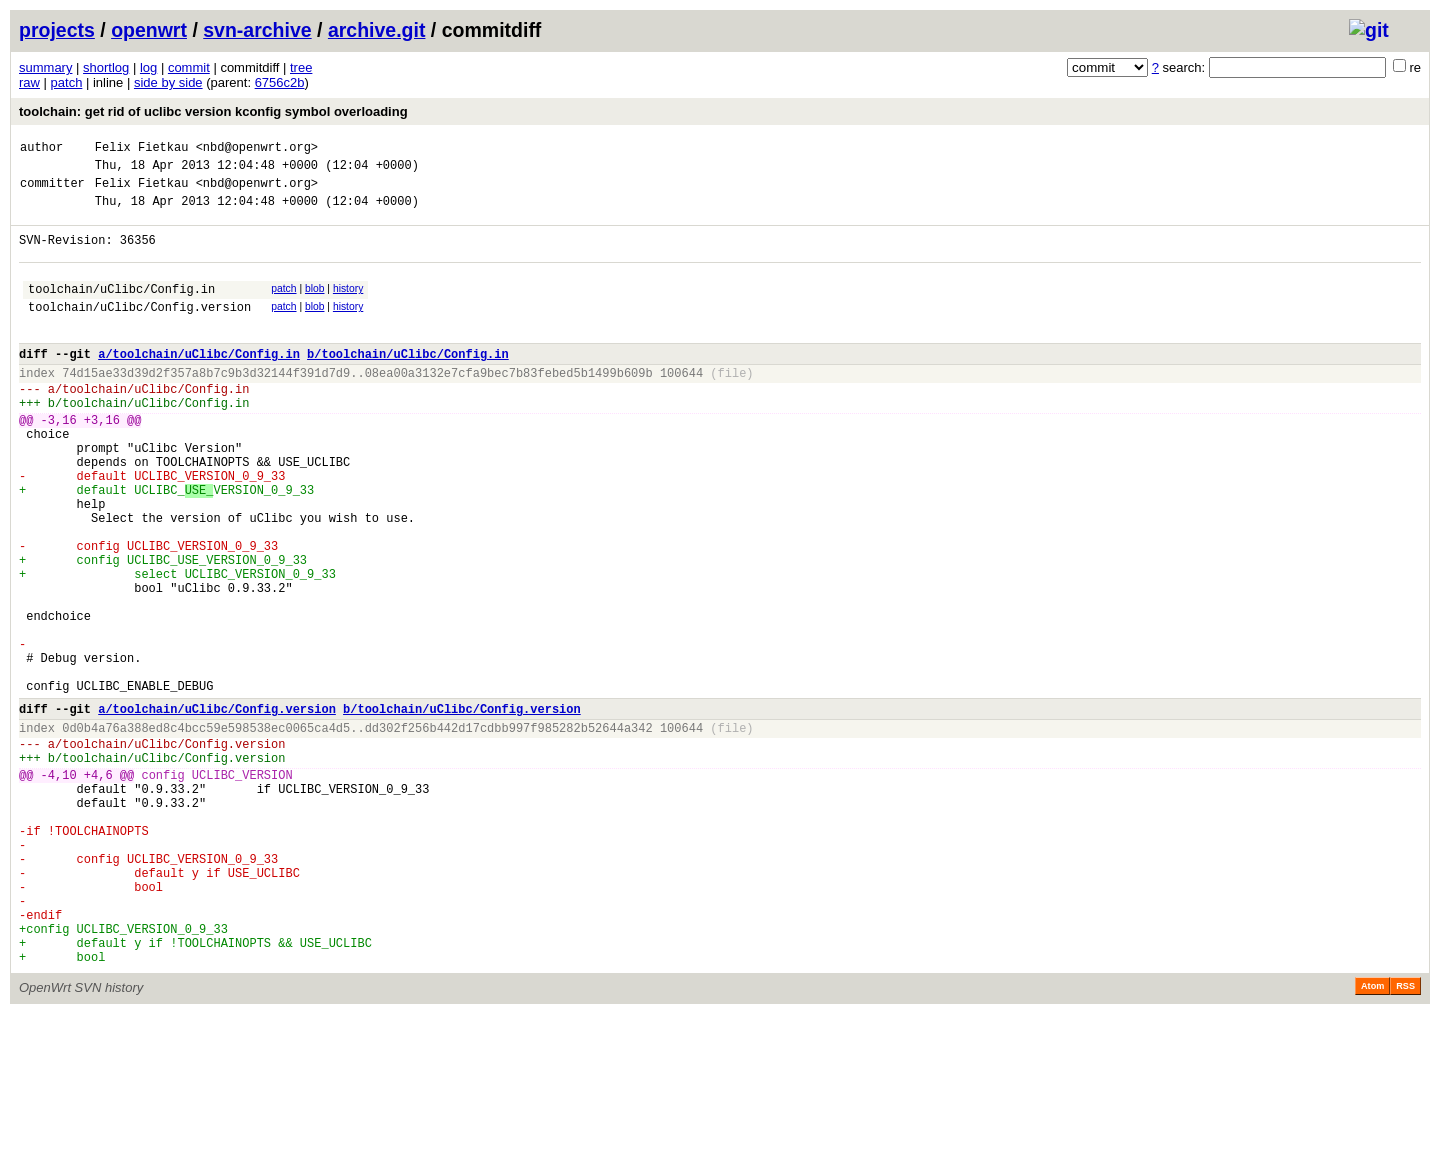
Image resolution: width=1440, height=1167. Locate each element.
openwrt (149, 30)
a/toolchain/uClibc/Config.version (217, 810)
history (348, 306)
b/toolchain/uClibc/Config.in (408, 383)
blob (315, 306)
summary (45, 67)
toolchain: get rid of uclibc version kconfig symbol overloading (213, 111)
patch (67, 82)
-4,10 (59, 888)
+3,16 (102, 461)
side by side (168, 82)
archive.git (377, 30)
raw (29, 82)
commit (189, 67)
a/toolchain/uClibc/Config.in (199, 383)
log (148, 67)
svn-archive (257, 30)
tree (301, 67)
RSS (1405, 1139)
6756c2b (280, 82)
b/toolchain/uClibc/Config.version (462, 810)
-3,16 (59, 461)
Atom (1372, 1139)
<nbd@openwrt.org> (257, 149)
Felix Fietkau (142, 149)
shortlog (106, 67)
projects (57, 30)
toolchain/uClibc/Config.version (139, 330)
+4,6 (98, 888)
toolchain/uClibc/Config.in (121, 309)
